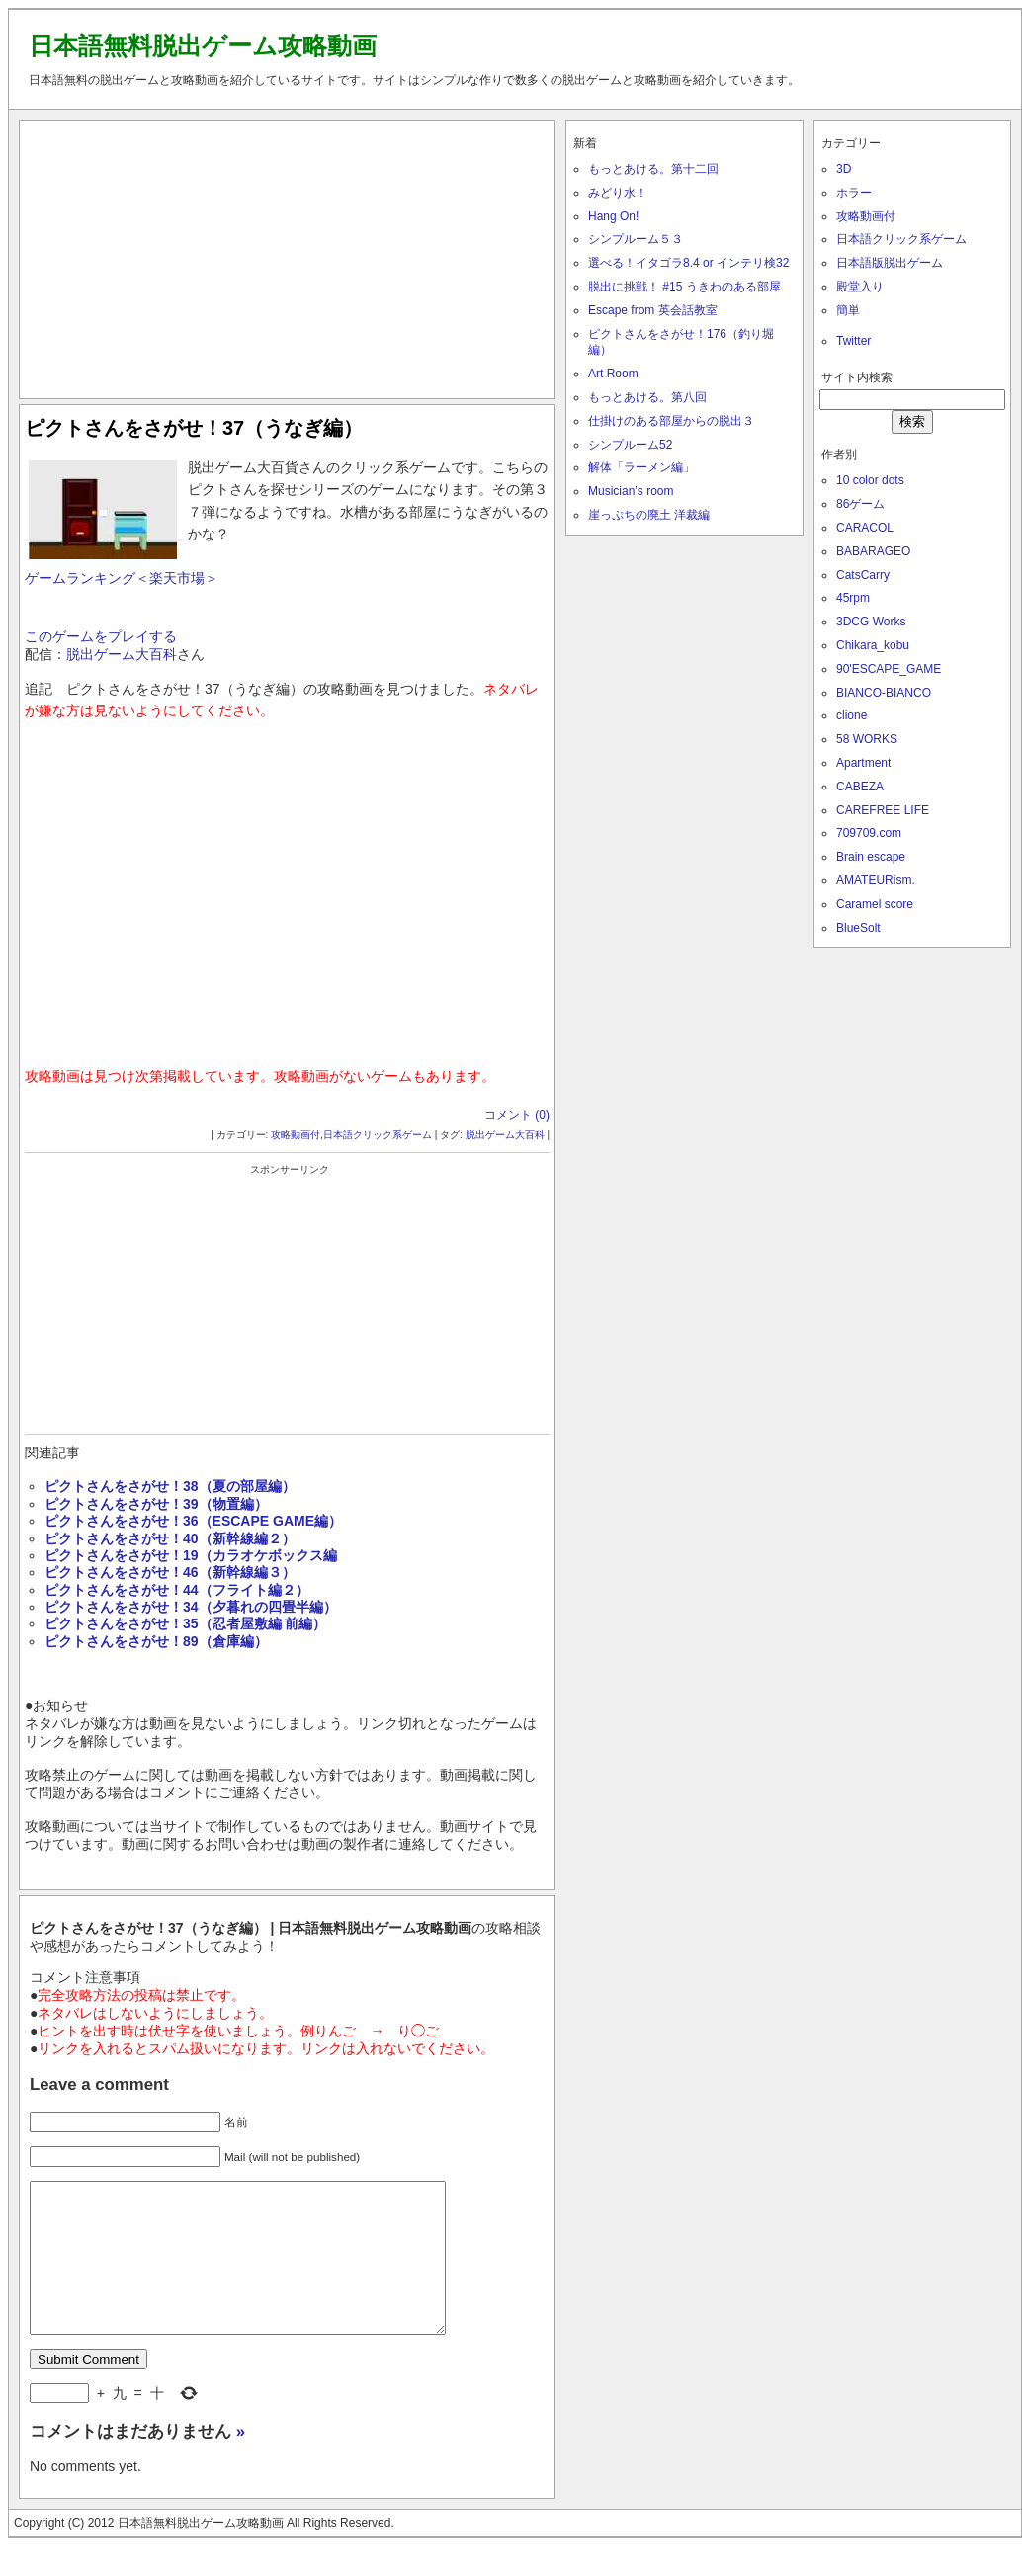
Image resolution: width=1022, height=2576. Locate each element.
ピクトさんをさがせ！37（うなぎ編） (194, 428)
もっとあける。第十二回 (653, 169)
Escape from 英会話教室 (653, 310)
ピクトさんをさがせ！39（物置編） (163, 1504)
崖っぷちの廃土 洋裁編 (649, 515)
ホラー (854, 193)
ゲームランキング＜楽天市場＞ (121, 578)
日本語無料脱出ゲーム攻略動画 (203, 45)
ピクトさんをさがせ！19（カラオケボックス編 (190, 1555)
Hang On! (613, 216)
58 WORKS (866, 739)
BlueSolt (858, 928)
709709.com (868, 833)
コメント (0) (517, 1115)
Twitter (853, 341)
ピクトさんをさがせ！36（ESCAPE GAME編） (193, 1521)
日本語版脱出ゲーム (889, 263)
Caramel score (874, 904)
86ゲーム (860, 504)
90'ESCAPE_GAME (888, 669)
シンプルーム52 (630, 445)
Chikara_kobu (872, 645)
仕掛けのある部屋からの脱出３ (671, 421)
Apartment (863, 763)
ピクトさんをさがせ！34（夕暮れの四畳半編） (190, 1607)
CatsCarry (863, 575)
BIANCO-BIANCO (883, 693)
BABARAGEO (873, 551)
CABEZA (860, 786)
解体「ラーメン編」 (641, 467)
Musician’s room (630, 491)
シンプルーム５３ (635, 239)
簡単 (848, 310)
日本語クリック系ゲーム (377, 1134)
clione (851, 715)
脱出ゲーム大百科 (121, 654)
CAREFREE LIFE (882, 810)
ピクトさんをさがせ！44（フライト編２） (176, 1590)
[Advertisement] (287, 254)
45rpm (853, 598)
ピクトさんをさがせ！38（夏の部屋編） (170, 1486)
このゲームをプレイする (101, 636)
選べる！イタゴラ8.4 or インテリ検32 (688, 263)
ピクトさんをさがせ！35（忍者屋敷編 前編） (185, 1623)
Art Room (613, 373)
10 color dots (870, 480)
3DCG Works (870, 621)
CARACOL (865, 528)
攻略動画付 (295, 1134)
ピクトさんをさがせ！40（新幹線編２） (170, 1538)
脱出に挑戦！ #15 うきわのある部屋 (684, 286)
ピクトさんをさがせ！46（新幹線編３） (170, 1572)
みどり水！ (617, 193)
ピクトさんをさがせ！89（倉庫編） (156, 1641)
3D (843, 169)
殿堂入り (860, 286)
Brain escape (870, 857)
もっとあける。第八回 (647, 397)
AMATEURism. (875, 880)
